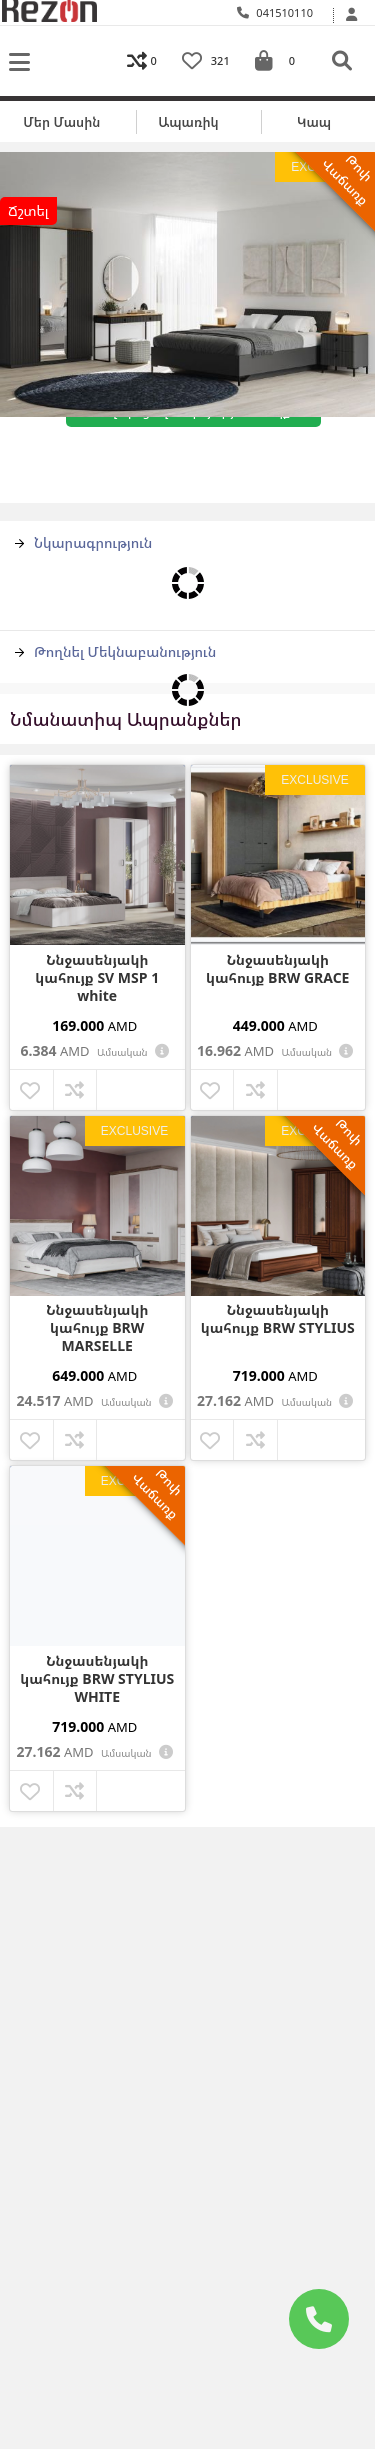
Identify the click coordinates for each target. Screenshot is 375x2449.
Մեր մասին (61, 122)
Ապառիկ (188, 122)
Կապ (314, 122)
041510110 (275, 12)
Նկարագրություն (83, 542)
